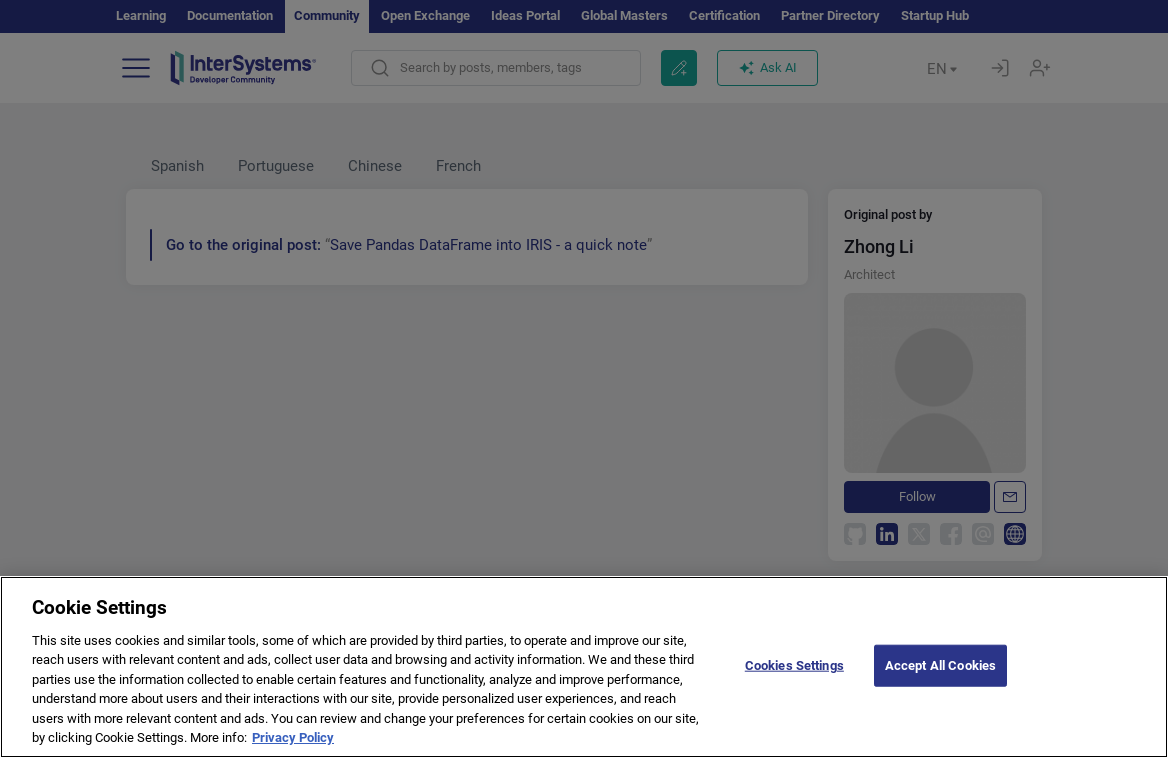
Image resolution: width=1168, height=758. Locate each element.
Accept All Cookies (940, 694)
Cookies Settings (794, 694)
